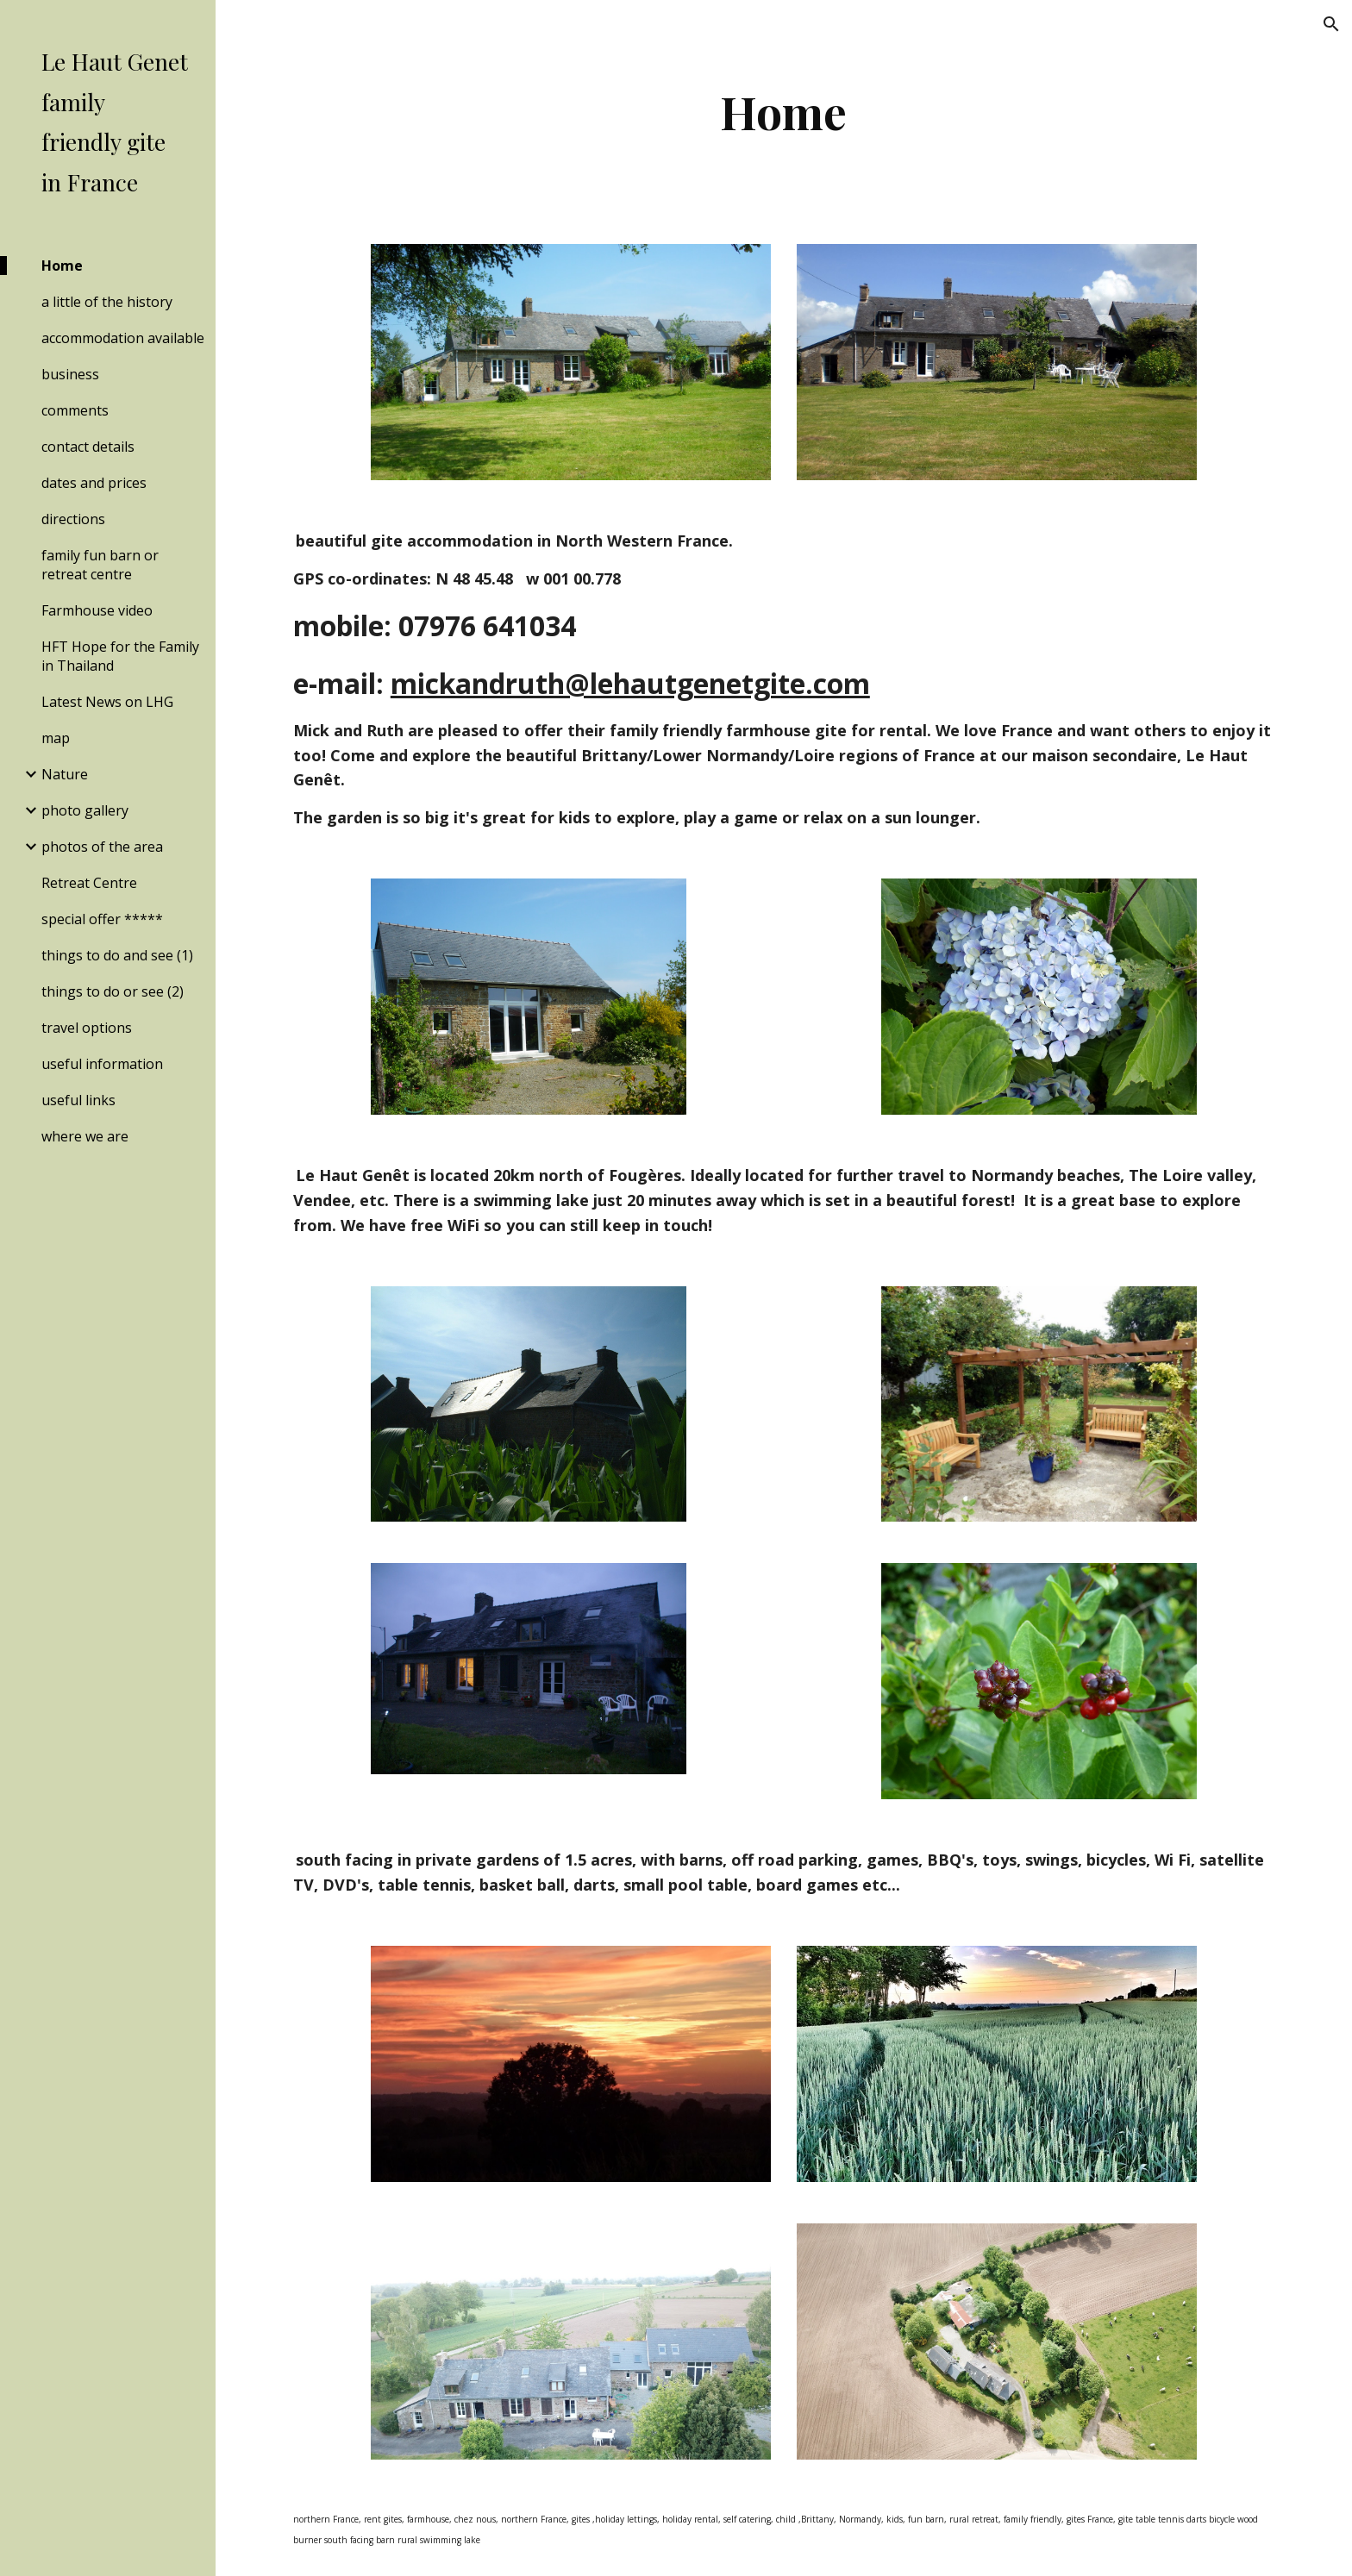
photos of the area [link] (102, 846)
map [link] (55, 737)
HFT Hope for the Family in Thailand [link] (120, 656)
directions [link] (73, 519)
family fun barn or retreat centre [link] (100, 565)
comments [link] (75, 410)
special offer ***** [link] (102, 919)
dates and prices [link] (94, 482)
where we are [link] (84, 1136)
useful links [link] (78, 1100)
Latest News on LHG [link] (107, 701)
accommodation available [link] (122, 337)
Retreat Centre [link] (89, 882)
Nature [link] (64, 774)
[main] (783, 111)
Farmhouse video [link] (97, 610)
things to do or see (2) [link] (112, 991)
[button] (1331, 24)
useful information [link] (102, 1063)
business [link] (70, 374)
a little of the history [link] (106, 301)
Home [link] (62, 265)
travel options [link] (86, 1027)
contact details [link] (88, 446)
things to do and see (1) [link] (117, 955)
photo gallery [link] (84, 810)
